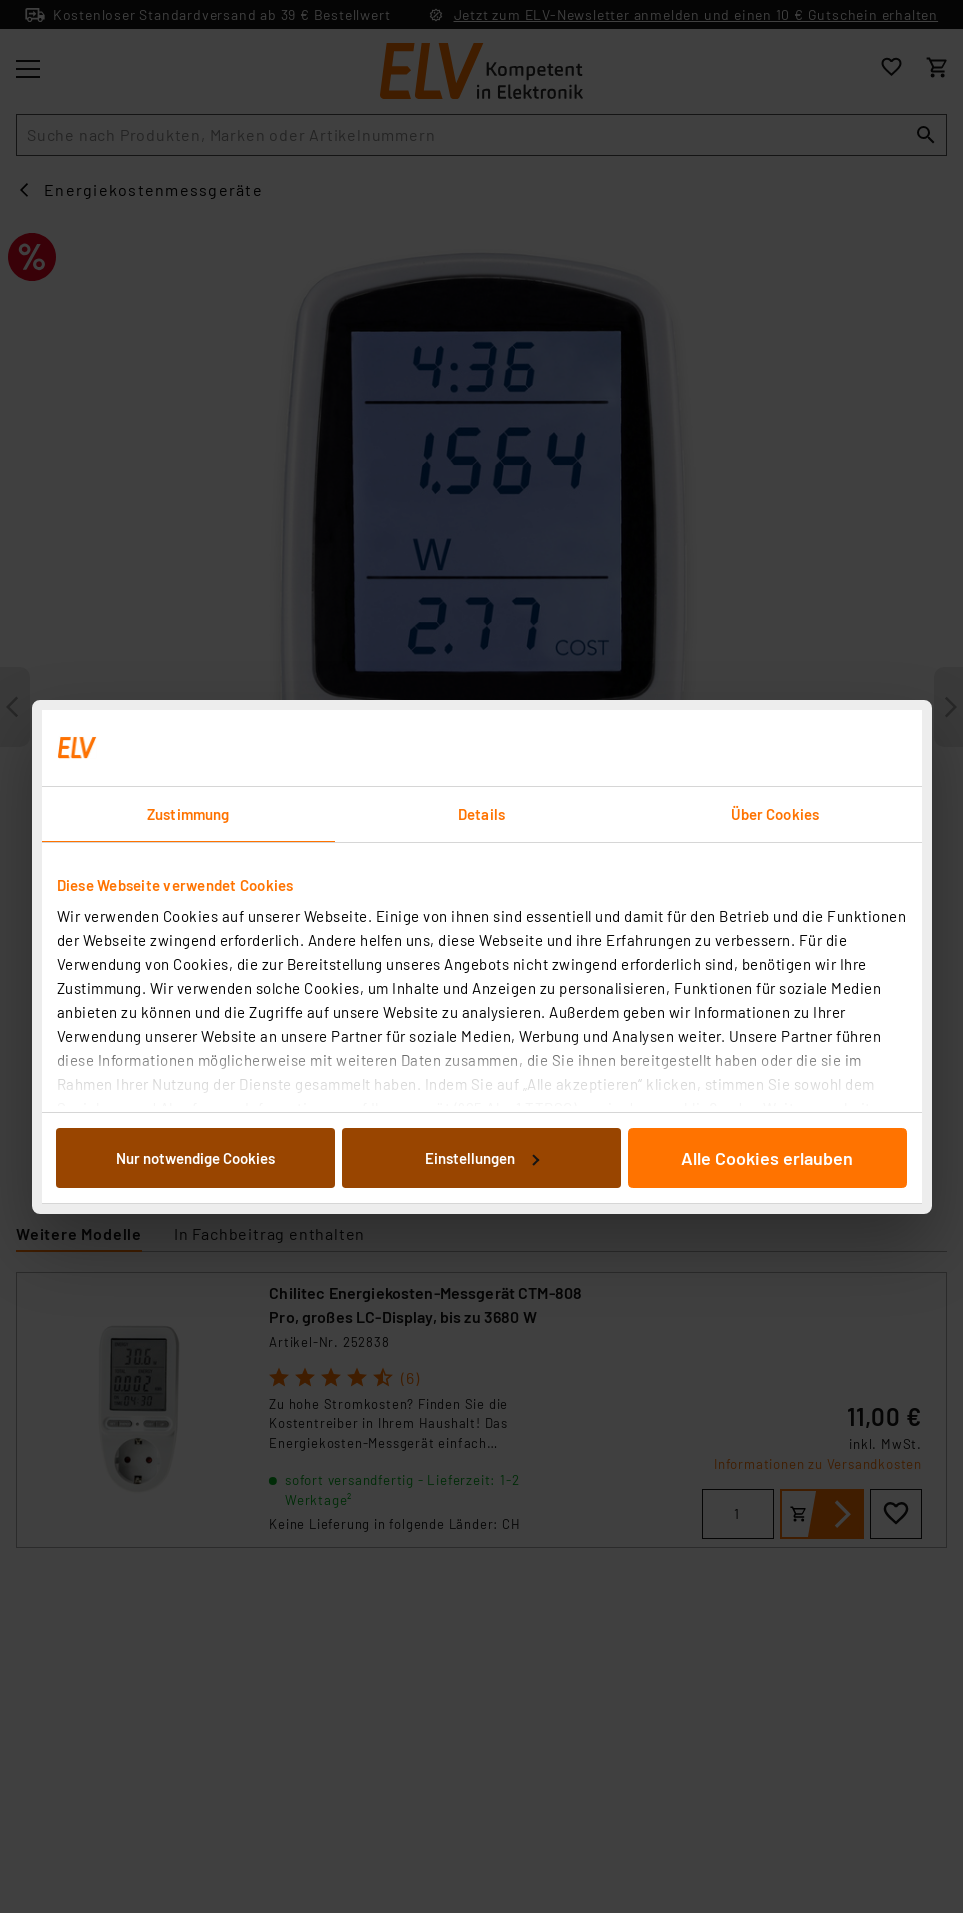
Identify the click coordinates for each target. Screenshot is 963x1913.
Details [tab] (481, 814)
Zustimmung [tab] (188, 814)
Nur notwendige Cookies (195, 1158)
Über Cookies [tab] (775, 814)
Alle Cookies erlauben (767, 1158)
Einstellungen (482, 1158)
